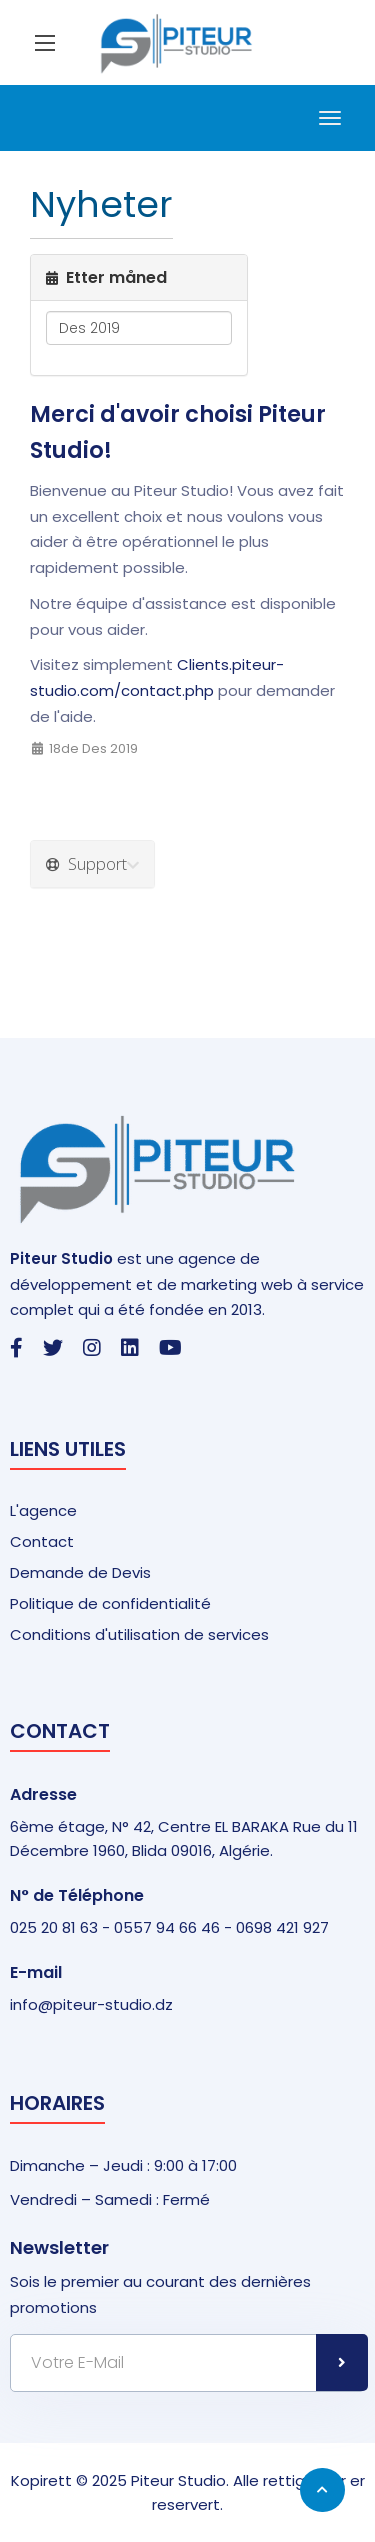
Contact (42, 1541)
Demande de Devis (80, 1572)
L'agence (43, 1510)
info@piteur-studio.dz (91, 2004)
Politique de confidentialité (110, 1603)
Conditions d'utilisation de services (139, 1634)
